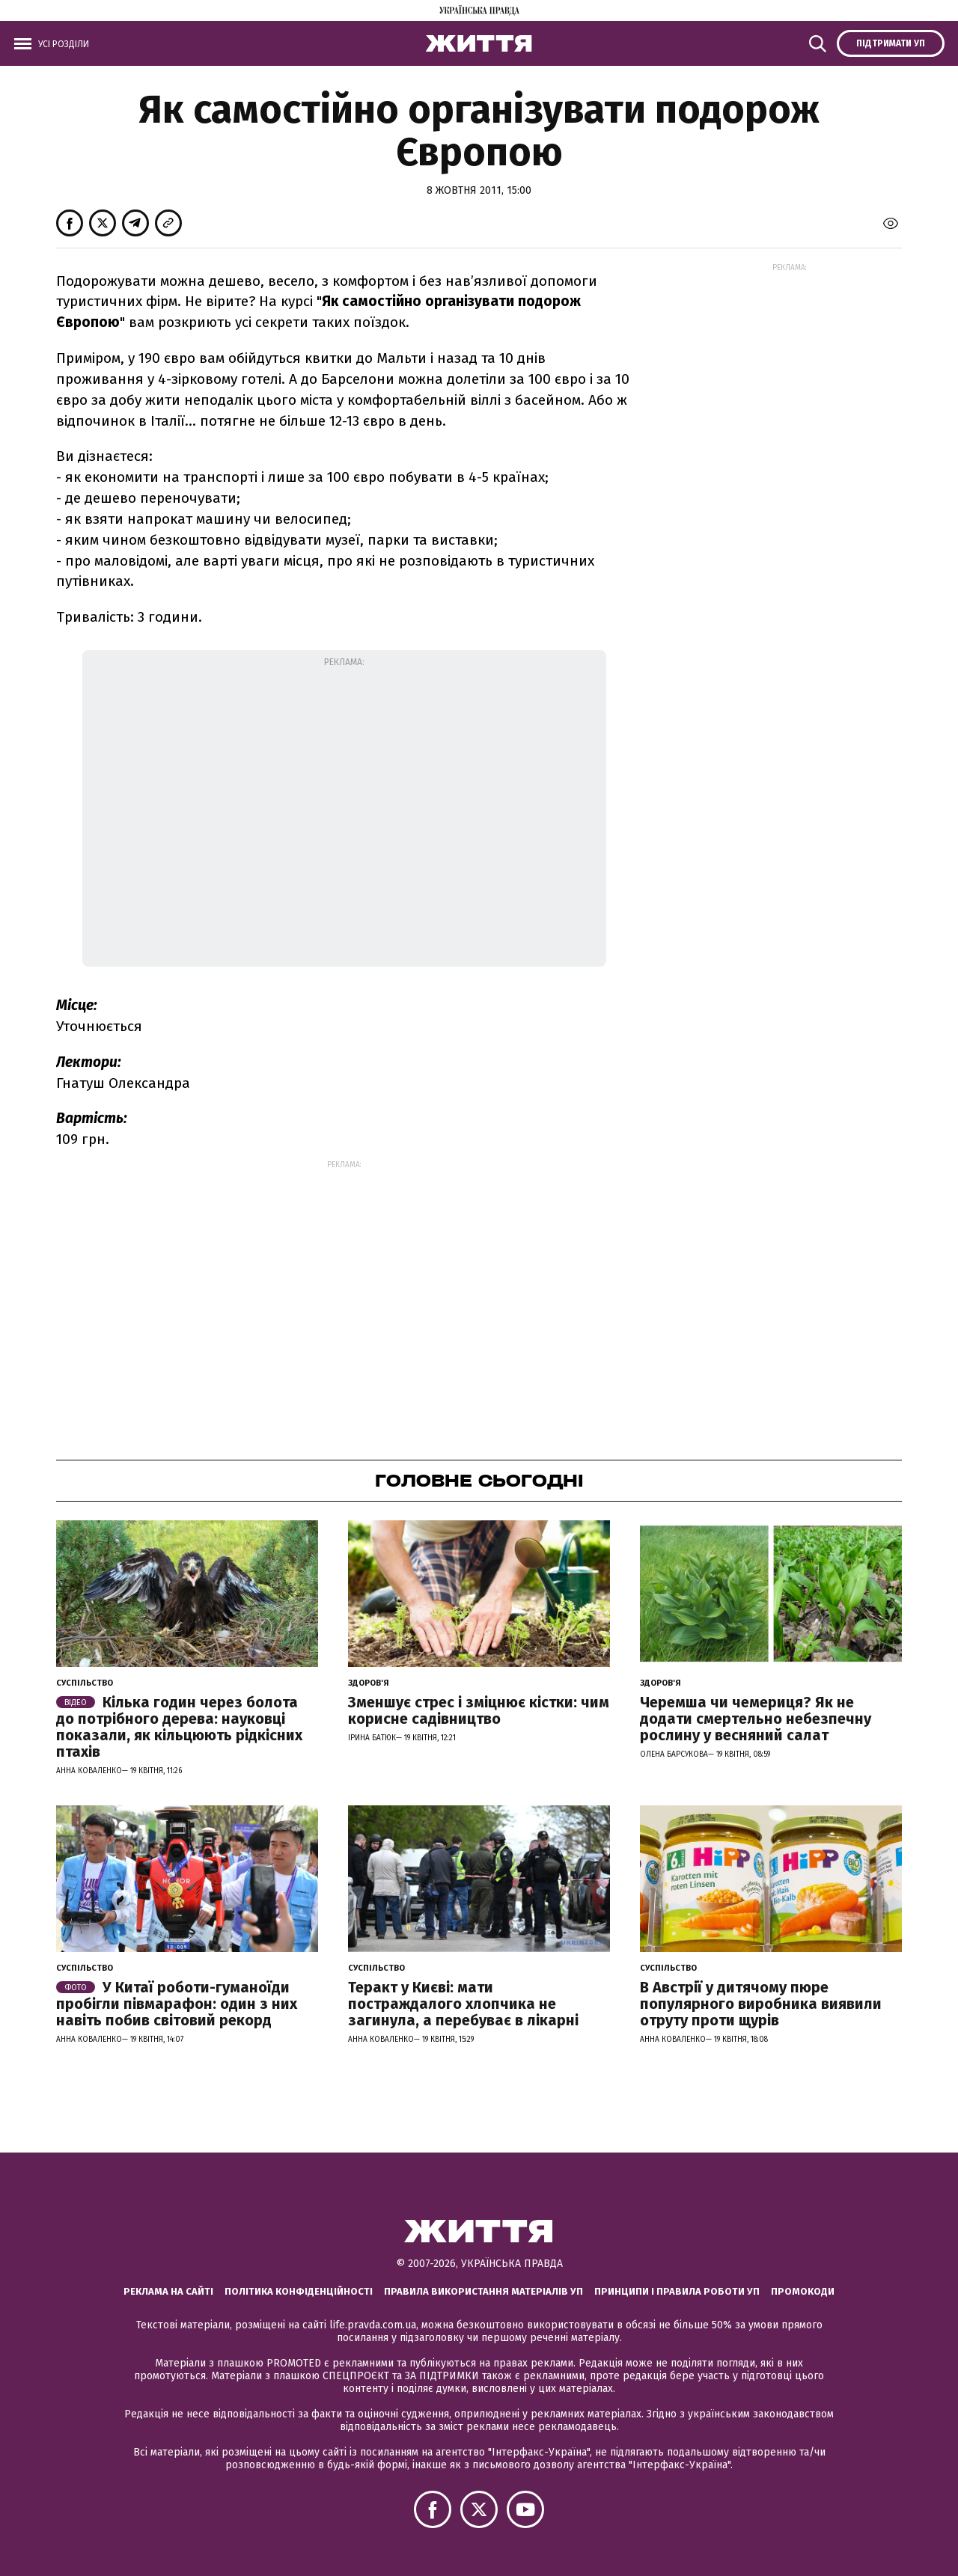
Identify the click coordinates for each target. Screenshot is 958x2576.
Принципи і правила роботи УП (677, 2291)
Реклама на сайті (168, 2291)
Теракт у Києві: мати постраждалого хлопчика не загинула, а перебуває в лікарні (463, 2003)
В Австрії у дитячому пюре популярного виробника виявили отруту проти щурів (761, 2003)
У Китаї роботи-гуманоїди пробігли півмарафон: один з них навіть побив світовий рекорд (176, 2003)
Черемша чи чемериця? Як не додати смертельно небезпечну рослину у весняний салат (755, 1718)
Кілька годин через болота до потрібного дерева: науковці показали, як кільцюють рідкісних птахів (179, 1726)
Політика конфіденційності (299, 2291)
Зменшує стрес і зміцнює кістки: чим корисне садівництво (478, 1710)
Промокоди (803, 2291)
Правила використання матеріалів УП (483, 2291)
